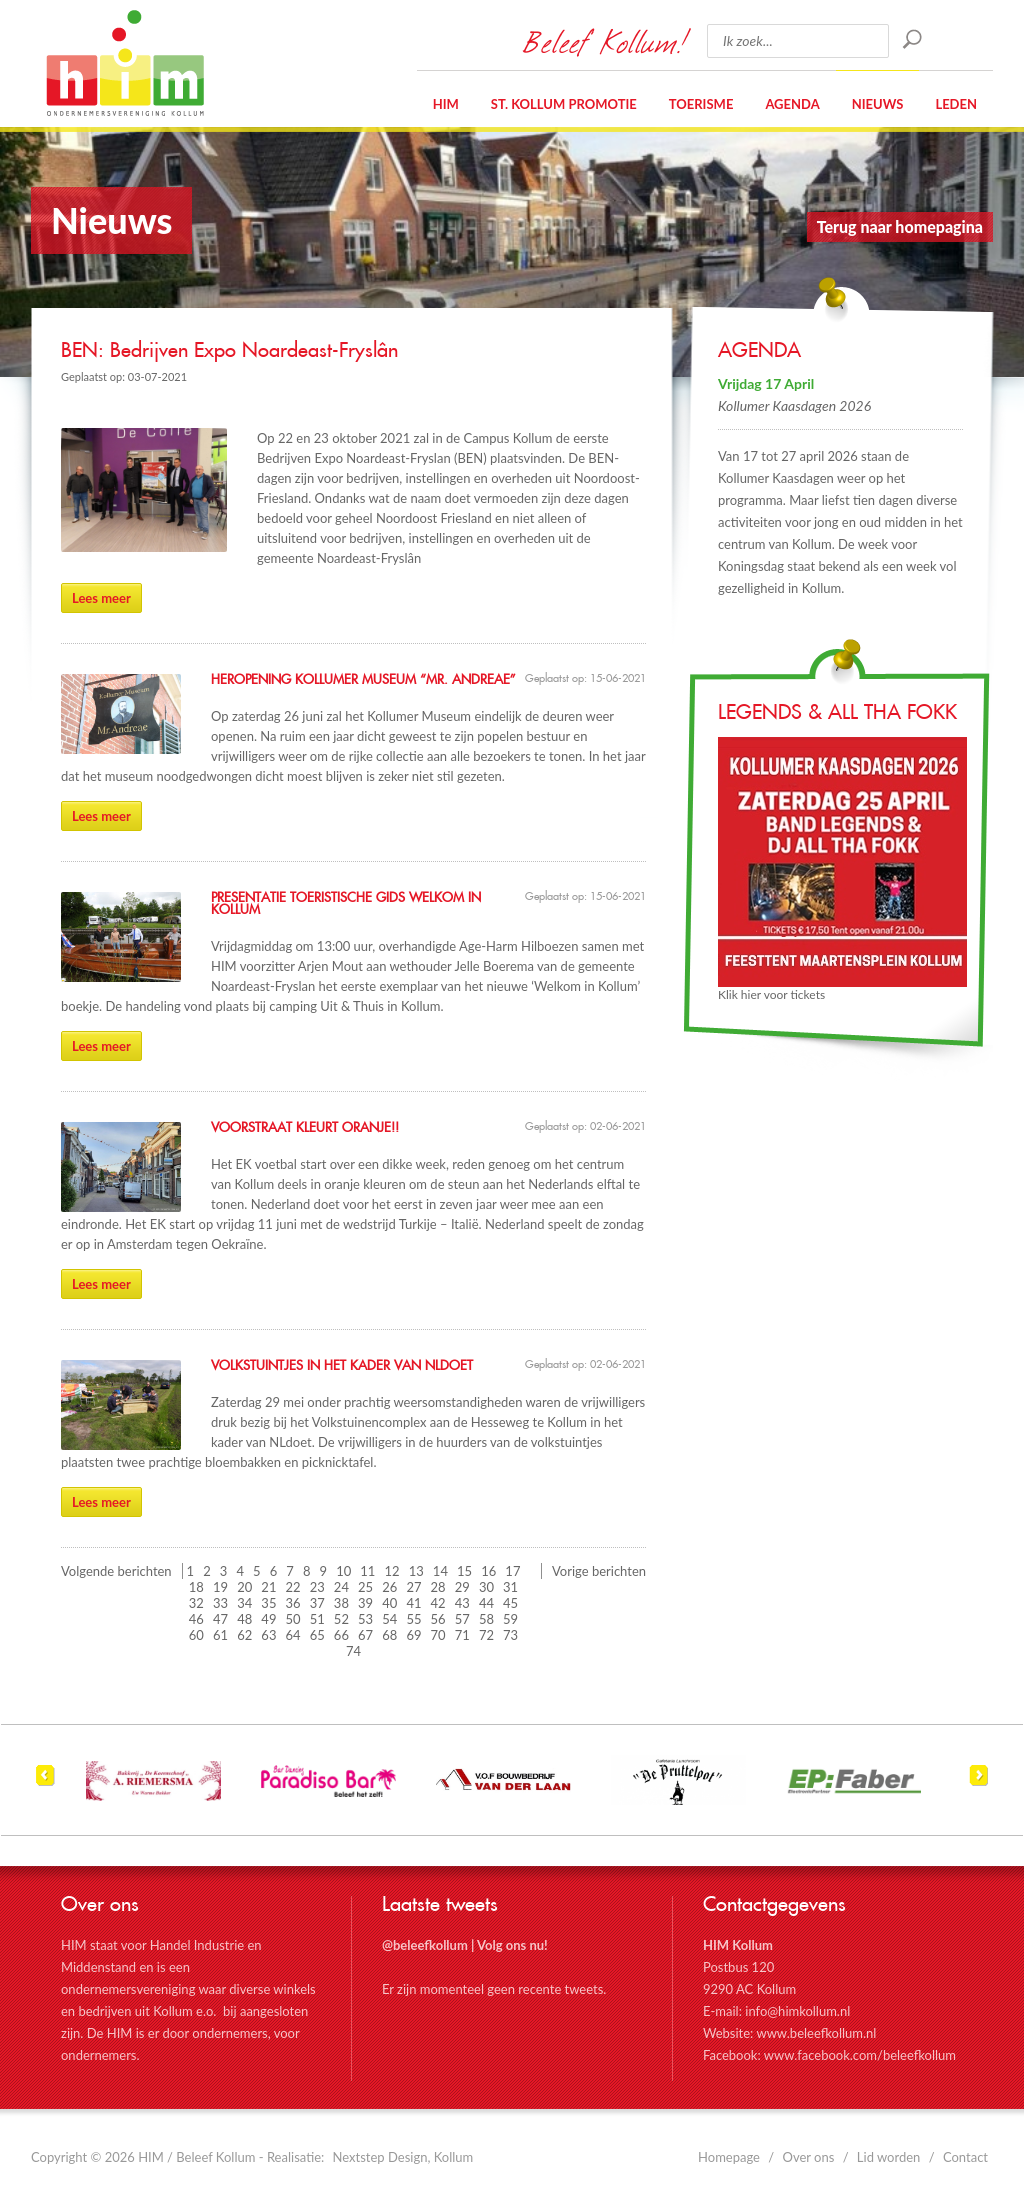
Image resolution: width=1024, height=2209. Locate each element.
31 (510, 1587)
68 (389, 1635)
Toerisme (701, 104)
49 (268, 1619)
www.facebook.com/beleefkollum (860, 2055)
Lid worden (889, 2157)
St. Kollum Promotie (564, 104)
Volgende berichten (116, 1571)
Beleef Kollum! (605, 41)
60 (196, 1635)
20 (244, 1587)
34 (244, 1603)
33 (220, 1603)
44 (486, 1603)
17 (512, 1571)
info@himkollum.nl (797, 2011)
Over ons (809, 2157)
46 (196, 1619)
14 (440, 1571)
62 (244, 1635)
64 (293, 1635)
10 (343, 1571)
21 (268, 1587)
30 (486, 1587)
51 (317, 1619)
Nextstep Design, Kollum (403, 2157)
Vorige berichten (599, 1571)
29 (462, 1587)
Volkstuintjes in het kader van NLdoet (342, 1366)
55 (413, 1619)
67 (365, 1635)
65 (317, 1635)
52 (341, 1619)
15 (464, 1571)
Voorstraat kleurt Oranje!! (305, 1128)
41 (413, 1603)
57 (462, 1619)
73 (510, 1635)
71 (462, 1635)
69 (413, 1635)
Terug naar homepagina (900, 226)
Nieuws (878, 104)
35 (268, 1603)
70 (438, 1635)
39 (365, 1603)
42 (438, 1603)
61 (220, 1635)
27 (413, 1587)
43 (462, 1603)
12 (392, 1571)
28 (438, 1587)
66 (341, 1635)
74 (353, 1651)
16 (488, 1571)
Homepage (729, 2157)
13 (416, 1571)
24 (341, 1587)
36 (293, 1603)
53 (365, 1619)
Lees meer (101, 598)
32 (196, 1603)
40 (389, 1603)
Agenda (792, 104)
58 (486, 1619)
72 (486, 1635)
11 (367, 1571)
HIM (125, 63)
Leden (956, 104)
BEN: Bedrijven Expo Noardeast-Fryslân (229, 351)
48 (244, 1619)
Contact (965, 2157)
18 (196, 1587)
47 (220, 1619)
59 (510, 1619)
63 (268, 1635)
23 (317, 1587)
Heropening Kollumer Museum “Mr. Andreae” (363, 680)
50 (293, 1619)
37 (317, 1603)
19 (220, 1587)
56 (438, 1619)
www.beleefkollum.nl (816, 2033)
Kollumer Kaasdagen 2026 (794, 405)
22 (293, 1587)
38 (341, 1603)
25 (365, 1587)
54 (389, 1619)
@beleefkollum (425, 1945)
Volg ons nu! (512, 1945)
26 (389, 1587)
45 (510, 1603)
